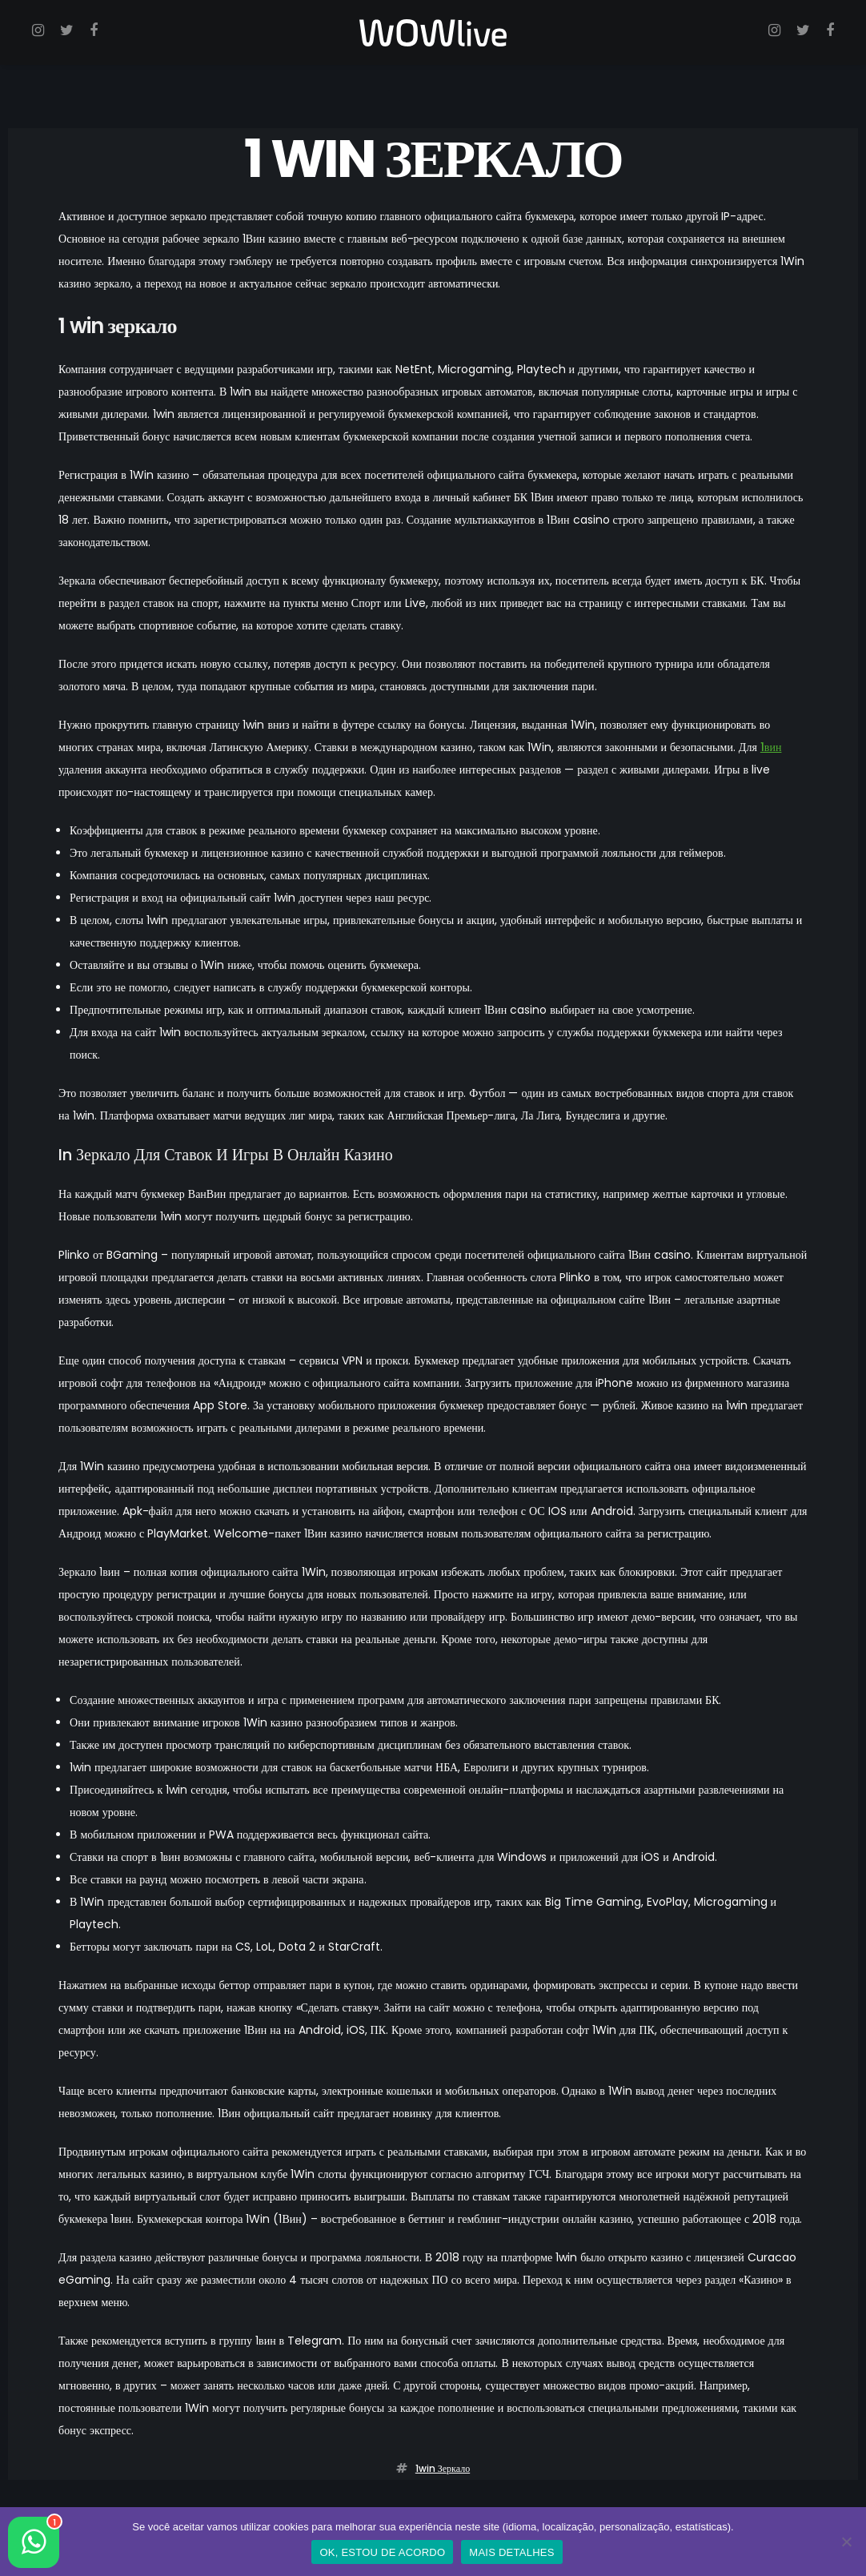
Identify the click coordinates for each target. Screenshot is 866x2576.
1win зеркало (442, 2468)
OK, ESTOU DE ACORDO (382, 2552)
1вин (771, 747)
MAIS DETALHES (511, 2552)
